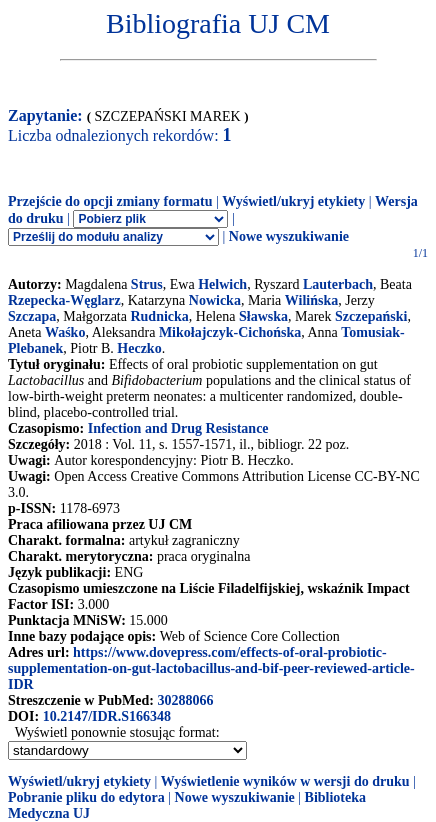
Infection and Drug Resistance (178, 428)
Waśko (65, 332)
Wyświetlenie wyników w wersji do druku (285, 781)
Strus (147, 284)
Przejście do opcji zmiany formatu (110, 201)
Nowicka (215, 300)
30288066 (185, 700)
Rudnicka (159, 316)
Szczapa (32, 316)
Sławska (263, 316)
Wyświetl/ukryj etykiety (293, 201)
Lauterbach (338, 284)
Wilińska (311, 300)
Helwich (222, 284)
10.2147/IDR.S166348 (107, 716)
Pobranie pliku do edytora (86, 797)
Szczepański (371, 316)
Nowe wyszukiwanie (289, 236)
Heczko (139, 348)
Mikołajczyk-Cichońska (230, 332)
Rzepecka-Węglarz (64, 300)
